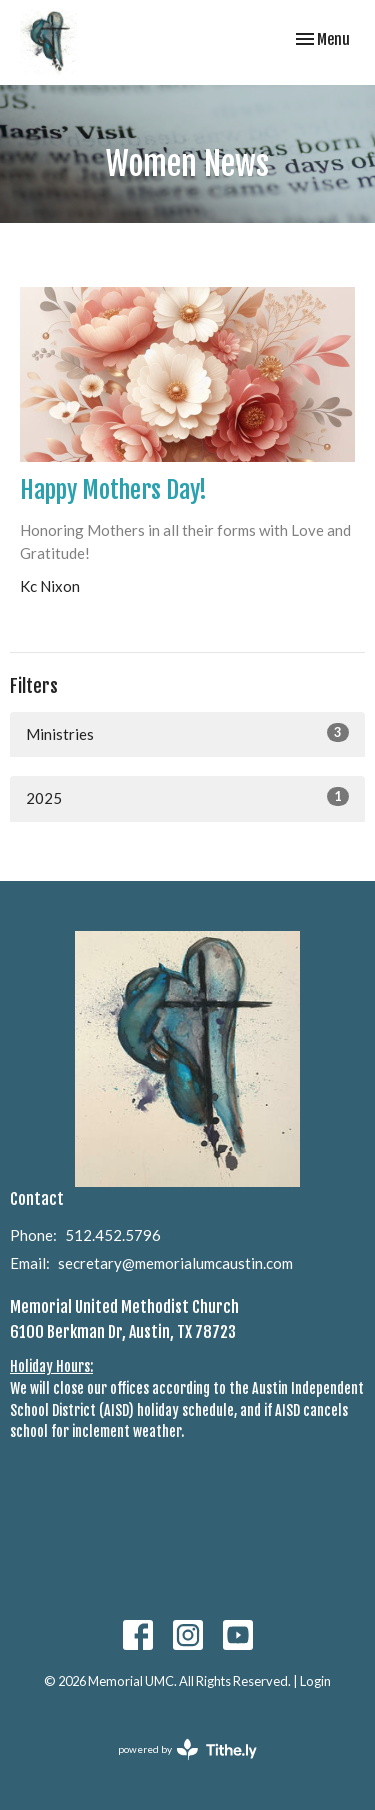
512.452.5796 (113, 1235)
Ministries (187, 733)
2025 (187, 797)
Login (315, 1681)
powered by (187, 1749)
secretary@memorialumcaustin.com (175, 1263)
